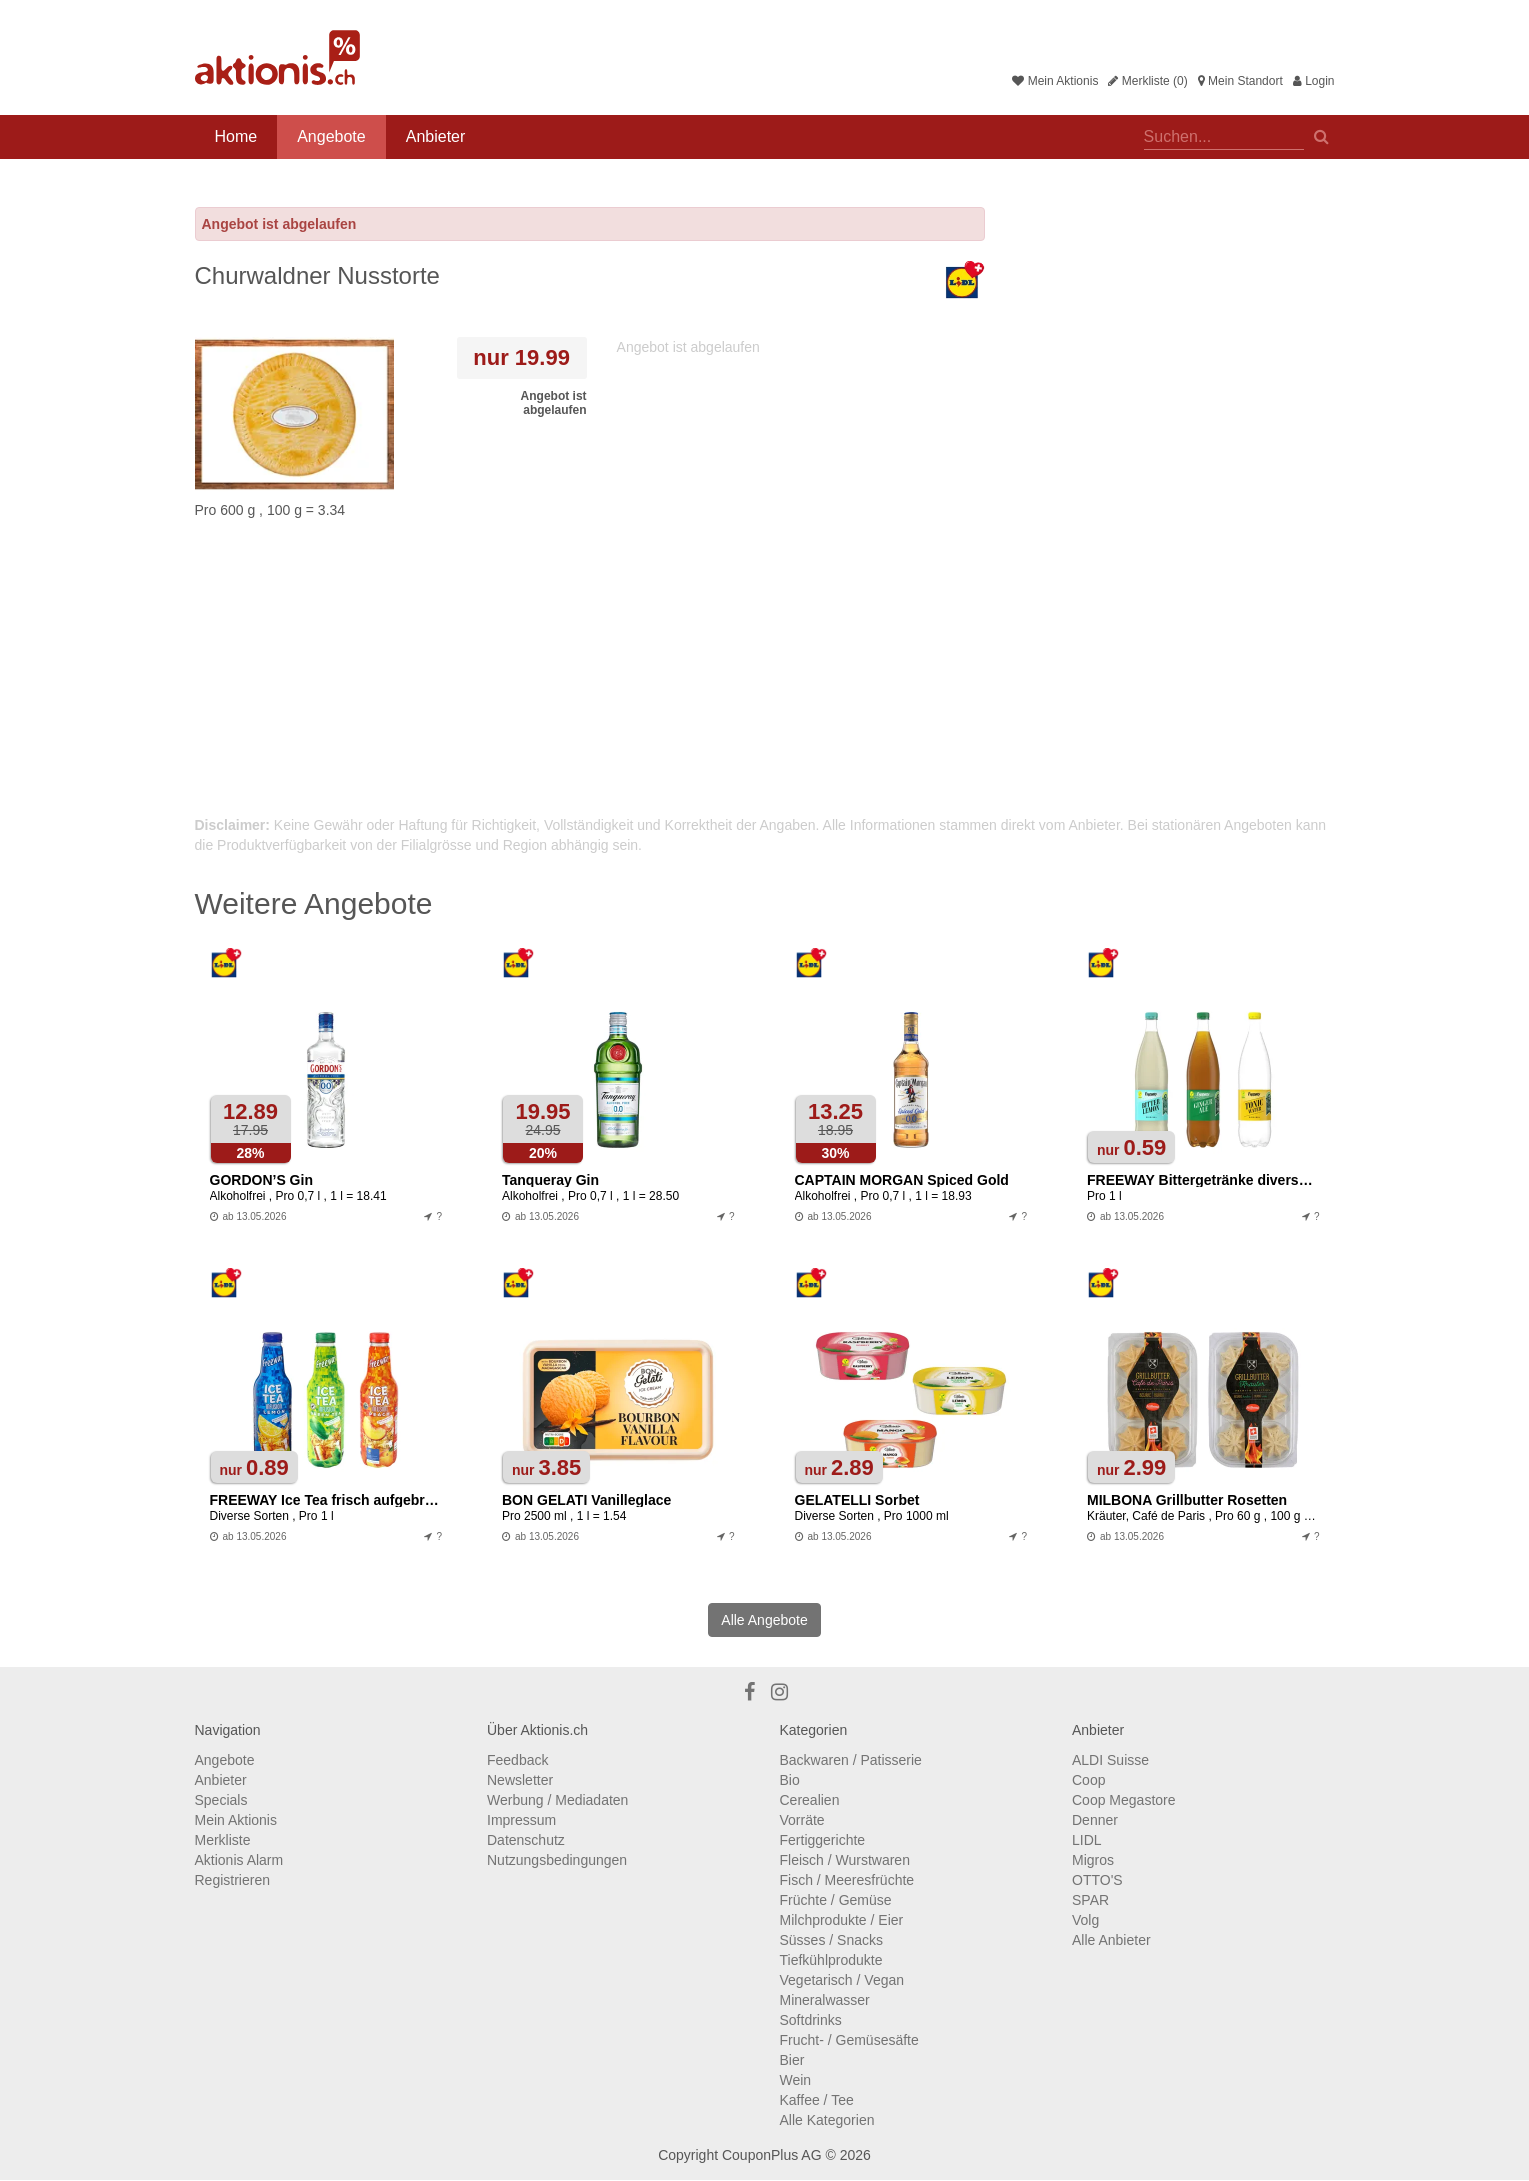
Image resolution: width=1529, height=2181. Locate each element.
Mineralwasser (825, 2000)
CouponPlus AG (772, 2155)
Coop (1088, 1780)
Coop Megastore (1124, 1800)
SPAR (1090, 1900)
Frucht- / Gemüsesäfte (849, 2040)
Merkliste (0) (1147, 81)
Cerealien (810, 1800)
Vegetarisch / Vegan (842, 1980)
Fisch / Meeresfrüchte (847, 1880)
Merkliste (223, 1840)
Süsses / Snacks (832, 1940)
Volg (1085, 1920)
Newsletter (520, 1780)
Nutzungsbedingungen (557, 1860)
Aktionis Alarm (239, 1860)
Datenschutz (526, 1840)
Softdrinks (811, 2020)
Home (236, 136)
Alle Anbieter (1111, 1940)
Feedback (517, 1760)
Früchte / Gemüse (836, 1900)
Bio (790, 1780)
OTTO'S (1097, 1880)
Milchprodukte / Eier (842, 1920)
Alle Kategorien (827, 2120)
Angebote (331, 136)
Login (1314, 81)
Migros (1093, 1860)
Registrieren (232, 1880)
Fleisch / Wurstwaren (845, 1860)
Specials (221, 1800)
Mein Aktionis (1055, 81)
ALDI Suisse (1110, 1760)
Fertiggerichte (823, 1840)
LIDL (1087, 1840)
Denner (1095, 1820)
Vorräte (802, 1820)
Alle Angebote (764, 1620)
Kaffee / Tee (817, 2100)
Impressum (521, 1820)
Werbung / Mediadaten (557, 1800)
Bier (792, 2060)
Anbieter (436, 136)
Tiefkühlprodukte (831, 1960)
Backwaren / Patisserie (851, 1760)
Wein (796, 2080)
